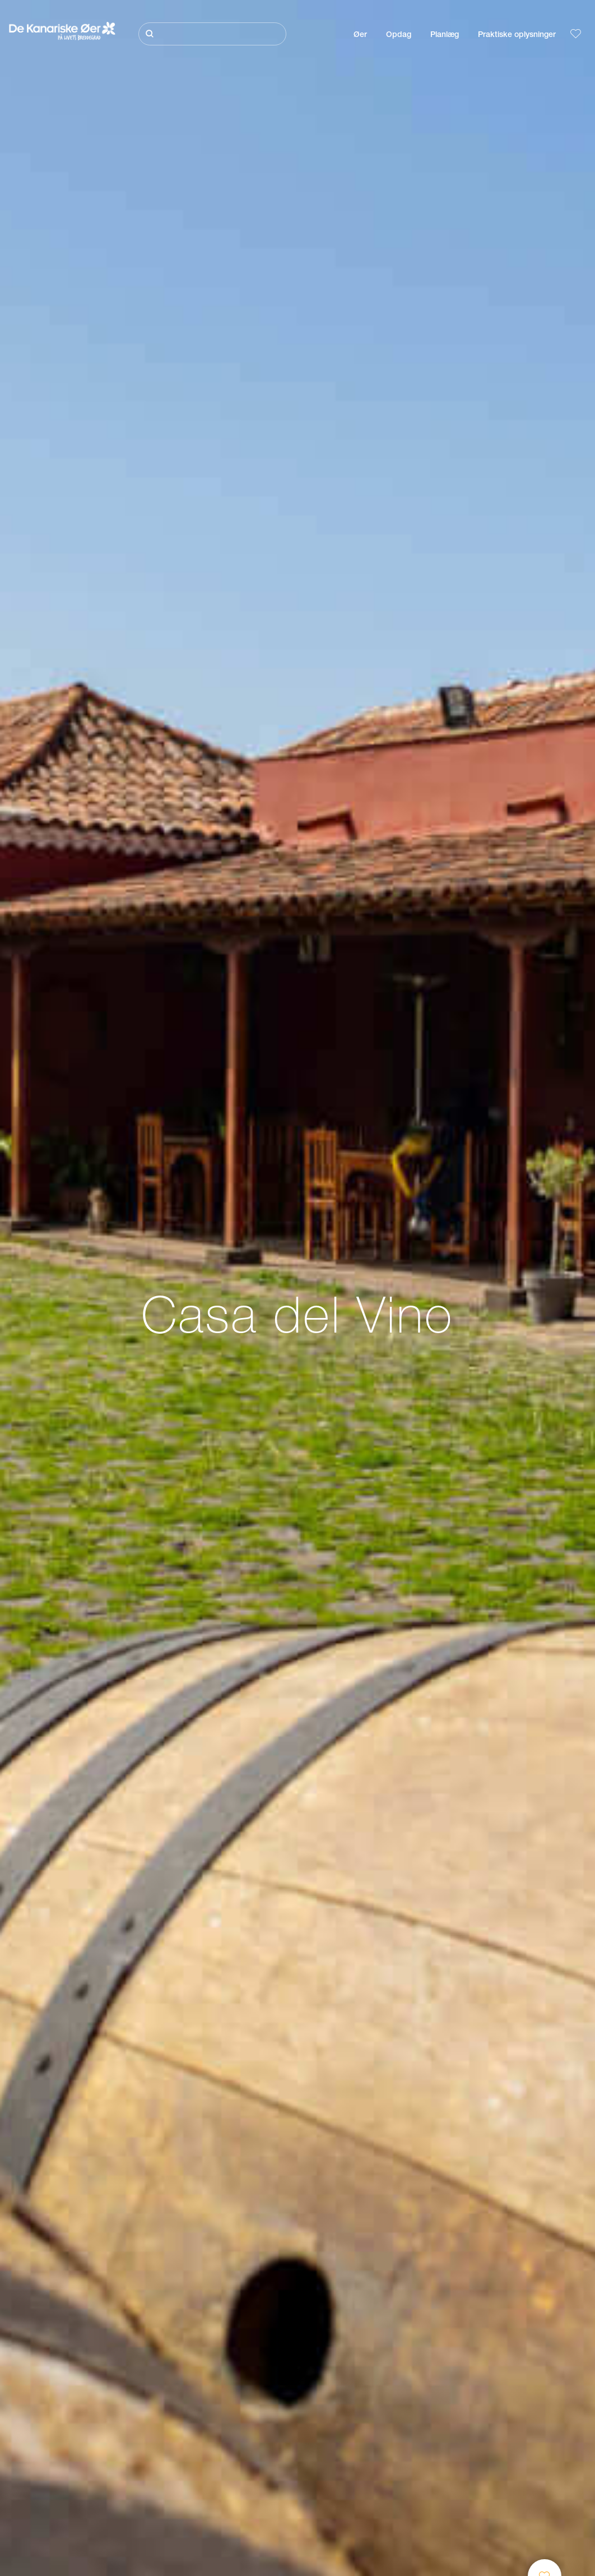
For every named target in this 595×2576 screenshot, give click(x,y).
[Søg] (212, 33)
